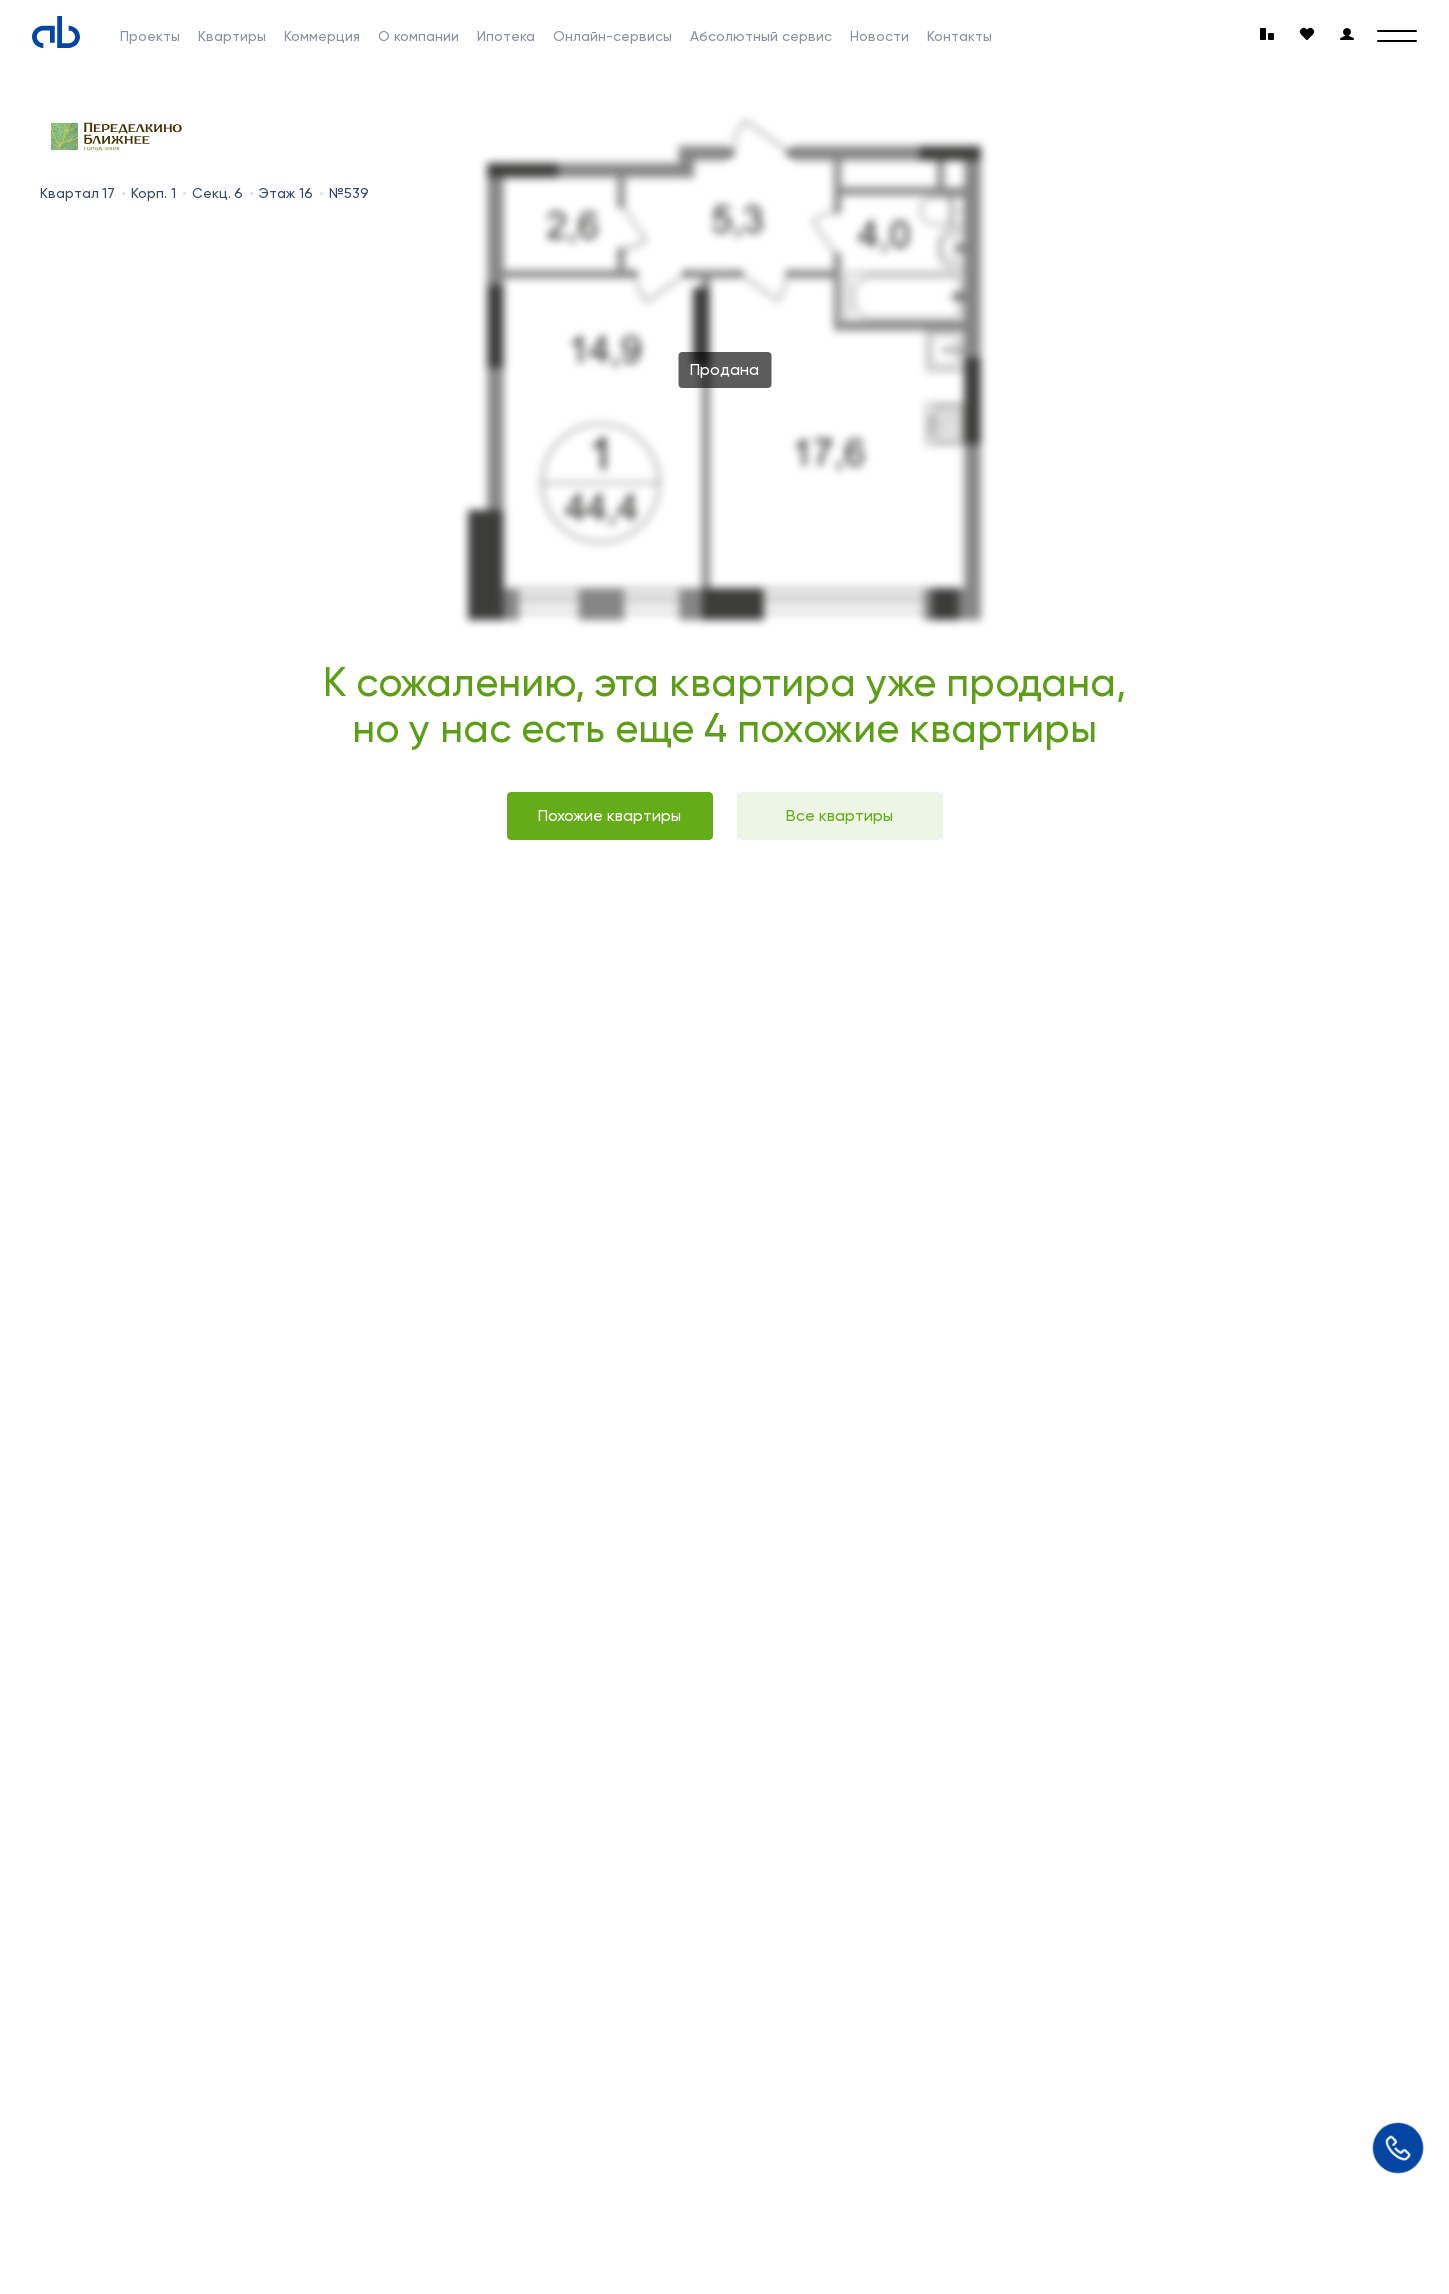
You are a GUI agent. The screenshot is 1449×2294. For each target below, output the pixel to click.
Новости (879, 36)
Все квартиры (839, 815)
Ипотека (506, 36)
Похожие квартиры (609, 815)
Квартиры (232, 36)
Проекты (150, 36)
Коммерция (322, 36)
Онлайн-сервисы (612, 36)
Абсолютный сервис (761, 36)
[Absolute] (56, 32)
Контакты (959, 36)
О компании (418, 36)
